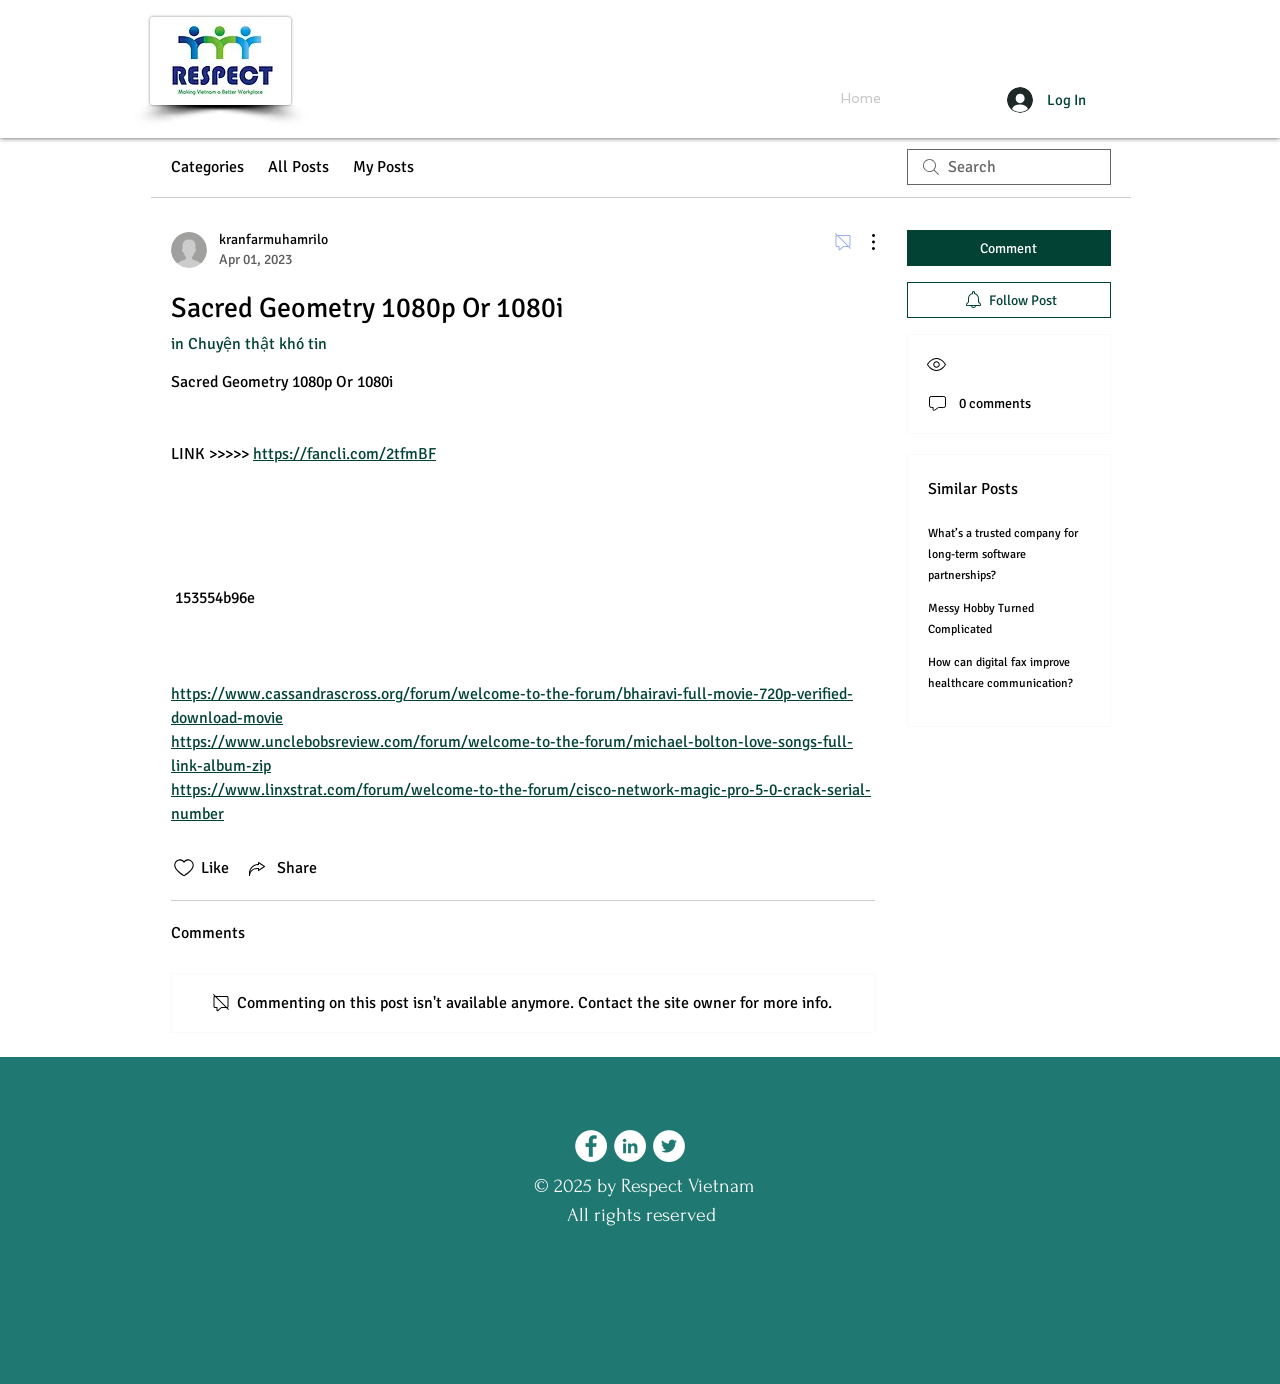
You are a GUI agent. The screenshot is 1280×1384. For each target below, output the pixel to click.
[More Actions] (863, 242)
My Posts (383, 167)
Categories (207, 167)
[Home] (861, 99)
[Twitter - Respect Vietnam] (669, 1146)
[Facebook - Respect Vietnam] (591, 1146)
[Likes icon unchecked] (184, 868)
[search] (1009, 167)
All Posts (298, 167)
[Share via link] (281, 868)
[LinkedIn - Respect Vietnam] (630, 1146)
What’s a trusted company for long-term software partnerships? (1003, 554)
